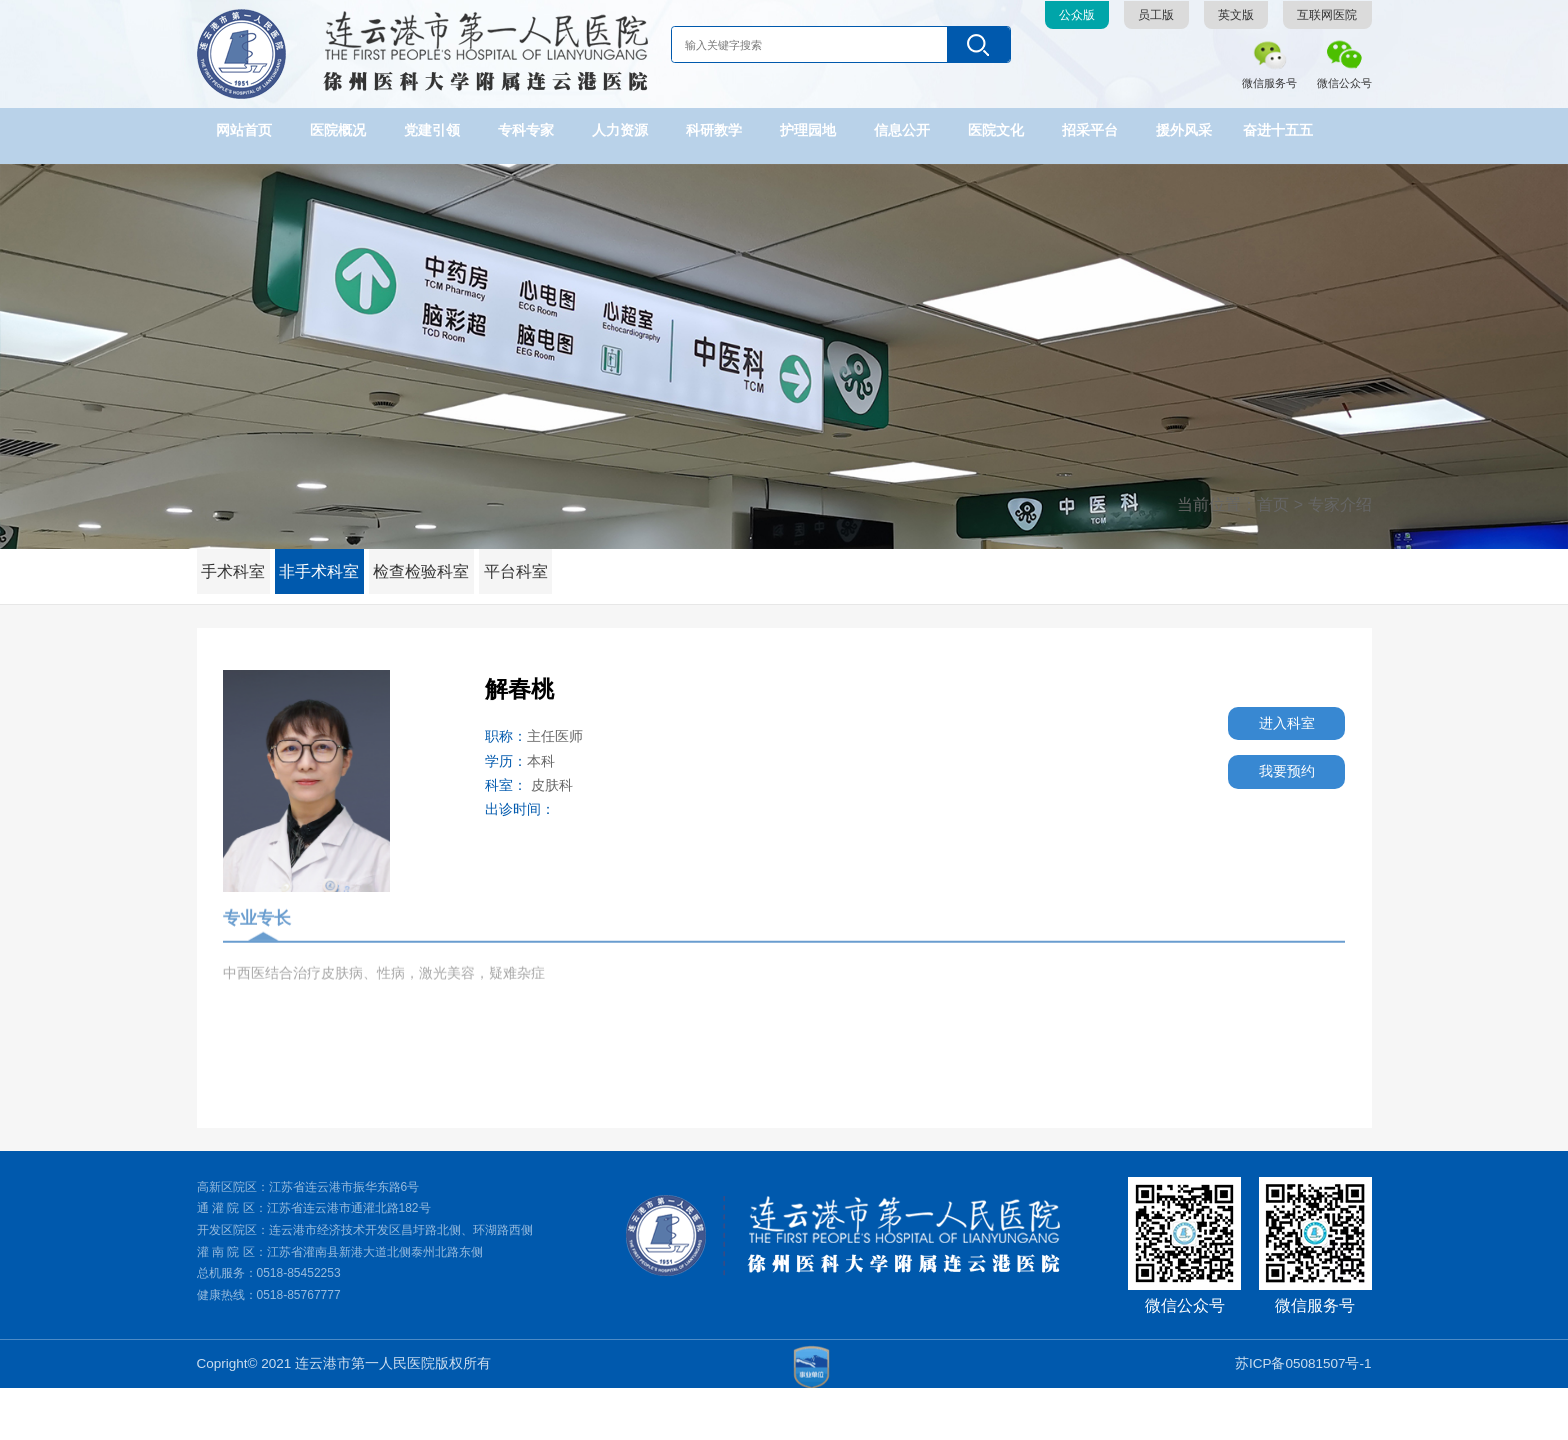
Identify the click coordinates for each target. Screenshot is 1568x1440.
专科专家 (526, 130)
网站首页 (244, 130)
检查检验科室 (442, 561)
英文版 (1236, 15)
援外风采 (1184, 130)
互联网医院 (1327, 15)
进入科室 (1264, 728)
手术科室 (238, 561)
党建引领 (432, 130)
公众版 (1077, 15)
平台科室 (544, 561)
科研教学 (714, 130)
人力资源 (620, 130)
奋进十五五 (1278, 130)
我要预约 (1264, 787)
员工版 (1156, 15)
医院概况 (338, 130)
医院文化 (996, 130)
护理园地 (808, 130)
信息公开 (902, 130)
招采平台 (1090, 130)
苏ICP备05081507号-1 (1303, 1414)
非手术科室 (332, 561)
